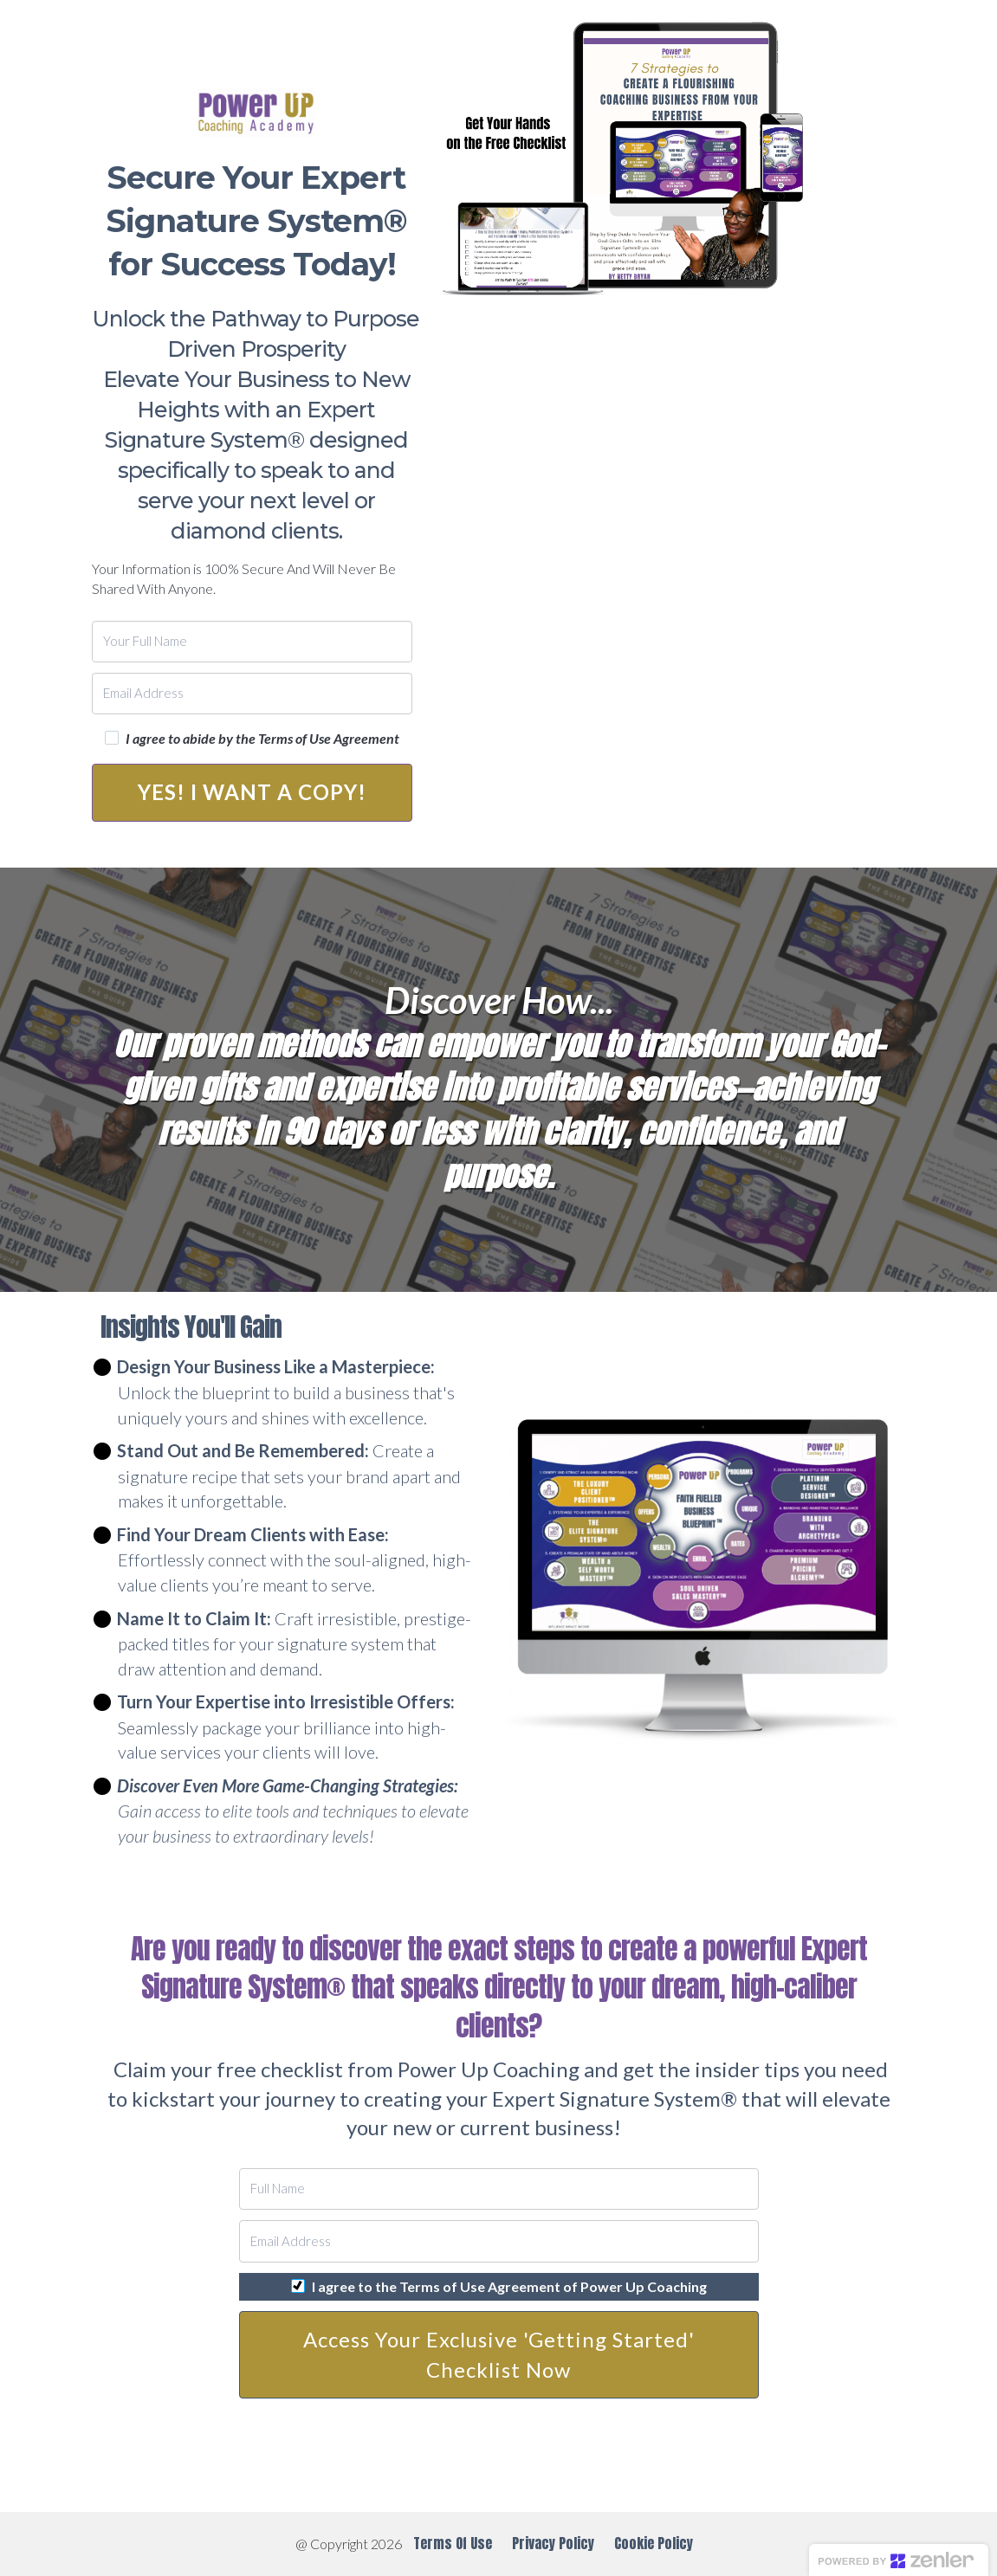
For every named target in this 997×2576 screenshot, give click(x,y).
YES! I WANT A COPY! (252, 791)
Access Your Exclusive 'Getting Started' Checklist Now (499, 2354)
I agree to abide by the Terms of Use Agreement (262, 738)
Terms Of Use (452, 2543)
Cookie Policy (653, 2543)
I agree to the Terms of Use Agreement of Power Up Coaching (509, 2287)
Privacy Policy (553, 2543)
